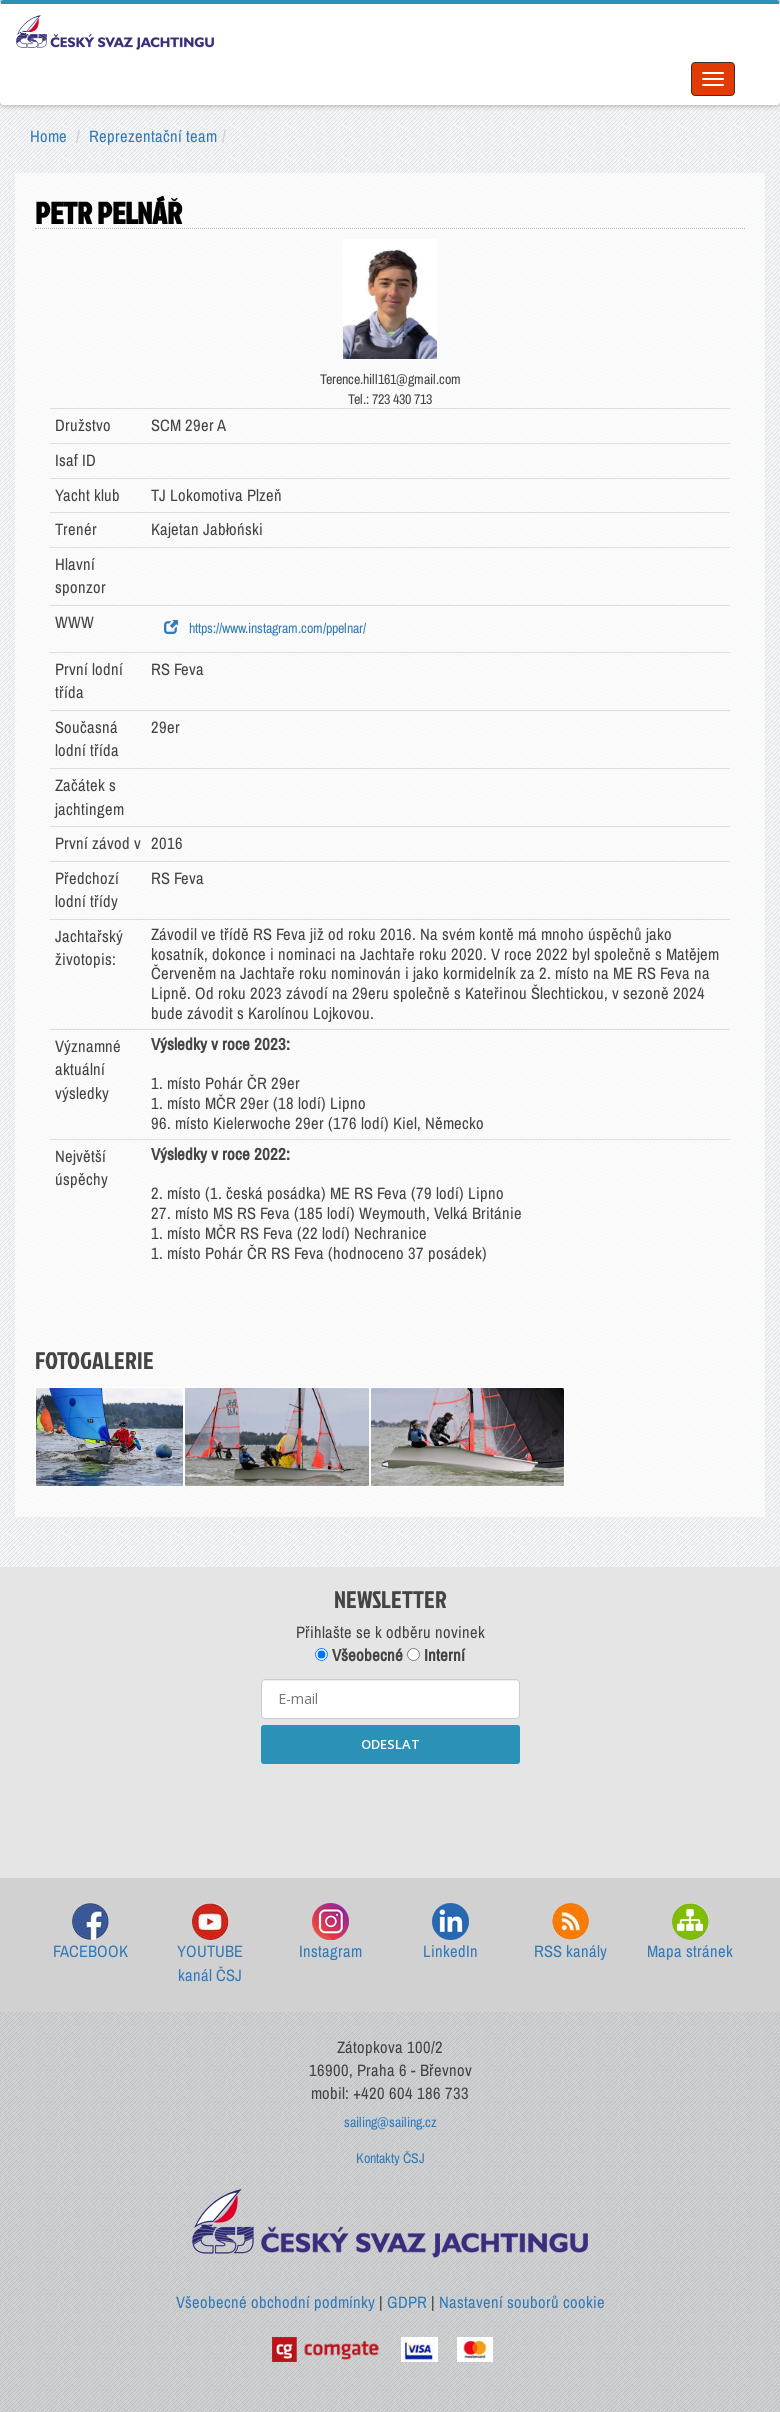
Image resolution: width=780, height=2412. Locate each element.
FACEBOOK (90, 1932)
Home (48, 136)
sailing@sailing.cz (390, 2122)
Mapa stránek (690, 1932)
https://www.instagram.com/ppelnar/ (265, 628)
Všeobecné (359, 1655)
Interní (436, 1655)
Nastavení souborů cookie (522, 2302)
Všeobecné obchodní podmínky (275, 2302)
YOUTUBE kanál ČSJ (210, 1944)
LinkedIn (450, 1932)
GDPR (407, 2302)
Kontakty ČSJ (390, 2158)
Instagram (330, 1932)
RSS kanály (570, 1932)
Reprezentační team (153, 136)
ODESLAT (390, 1744)
